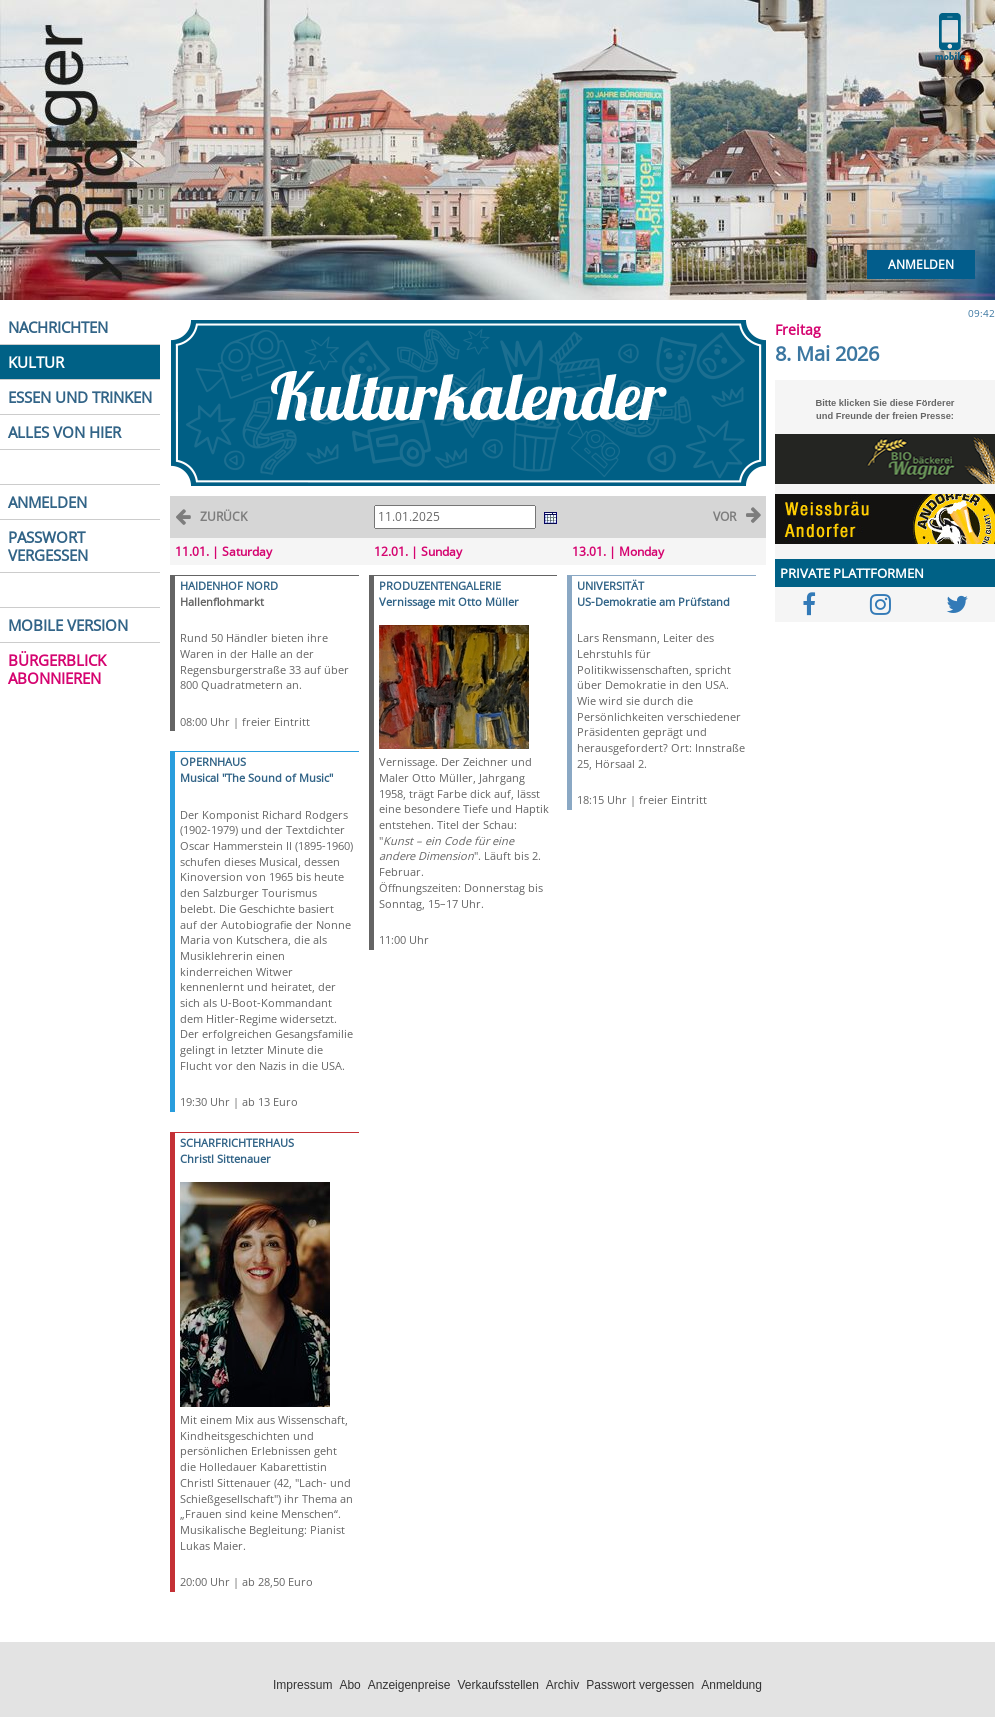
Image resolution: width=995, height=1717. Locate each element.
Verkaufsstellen (497, 1685)
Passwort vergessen (640, 1685)
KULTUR (36, 362)
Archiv (562, 1685)
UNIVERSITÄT (610, 585)
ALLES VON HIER (64, 432)
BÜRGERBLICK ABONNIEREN (57, 669)
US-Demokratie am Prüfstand (653, 601)
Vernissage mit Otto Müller (449, 601)
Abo (349, 1685)
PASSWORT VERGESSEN (48, 546)
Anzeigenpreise (409, 1685)
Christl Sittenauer (225, 1158)
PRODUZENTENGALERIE (440, 585)
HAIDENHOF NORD (229, 585)
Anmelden (921, 264)
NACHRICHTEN (58, 327)
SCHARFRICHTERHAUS (237, 1142)
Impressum (302, 1685)
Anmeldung (731, 1685)
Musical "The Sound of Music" (256, 777)
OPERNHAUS (213, 761)
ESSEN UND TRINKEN (80, 397)
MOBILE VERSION (68, 625)
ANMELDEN (47, 502)
